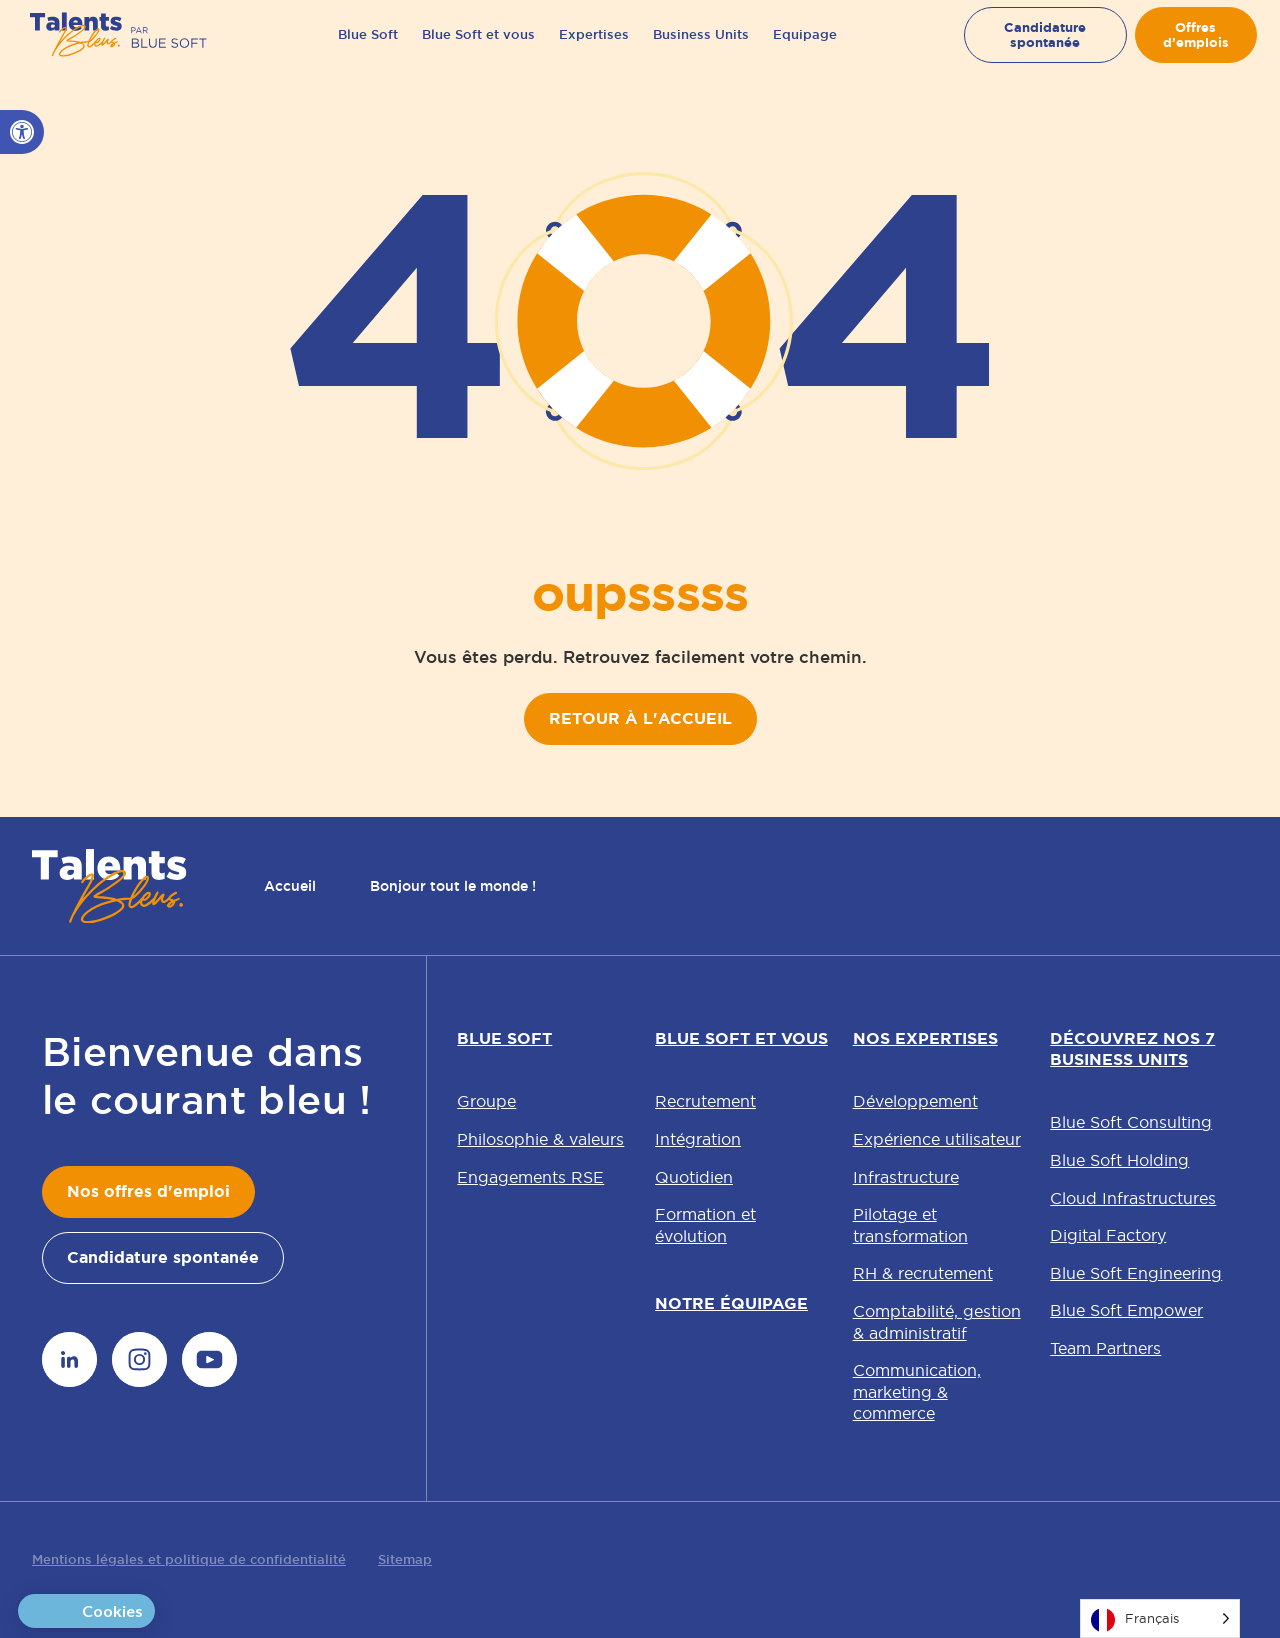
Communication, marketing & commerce (917, 1391)
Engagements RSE (530, 1177)
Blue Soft (368, 49)
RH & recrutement (923, 1273)
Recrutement (705, 1101)
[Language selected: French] (1160, 1618)
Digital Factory (1108, 1235)
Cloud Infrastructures (1133, 1198)
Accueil (290, 886)
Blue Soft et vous (478, 49)
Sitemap (405, 1559)
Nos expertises (925, 1038)
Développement (915, 1101)
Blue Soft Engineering (1136, 1273)
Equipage (805, 49)
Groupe (486, 1101)
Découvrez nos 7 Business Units (1132, 1049)
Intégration (698, 1139)
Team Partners (1105, 1348)
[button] (22, 132)
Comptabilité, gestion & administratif (937, 1322)
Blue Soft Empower (1126, 1310)
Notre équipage (731, 1303)
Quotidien (694, 1177)
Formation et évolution (705, 1225)
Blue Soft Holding (1119, 1160)
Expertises (594, 49)
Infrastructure (906, 1177)
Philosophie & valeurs (540, 1139)
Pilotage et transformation (910, 1225)
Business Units (701, 49)
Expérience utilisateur (937, 1139)
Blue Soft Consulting (1131, 1122)
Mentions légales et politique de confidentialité (189, 1559)
